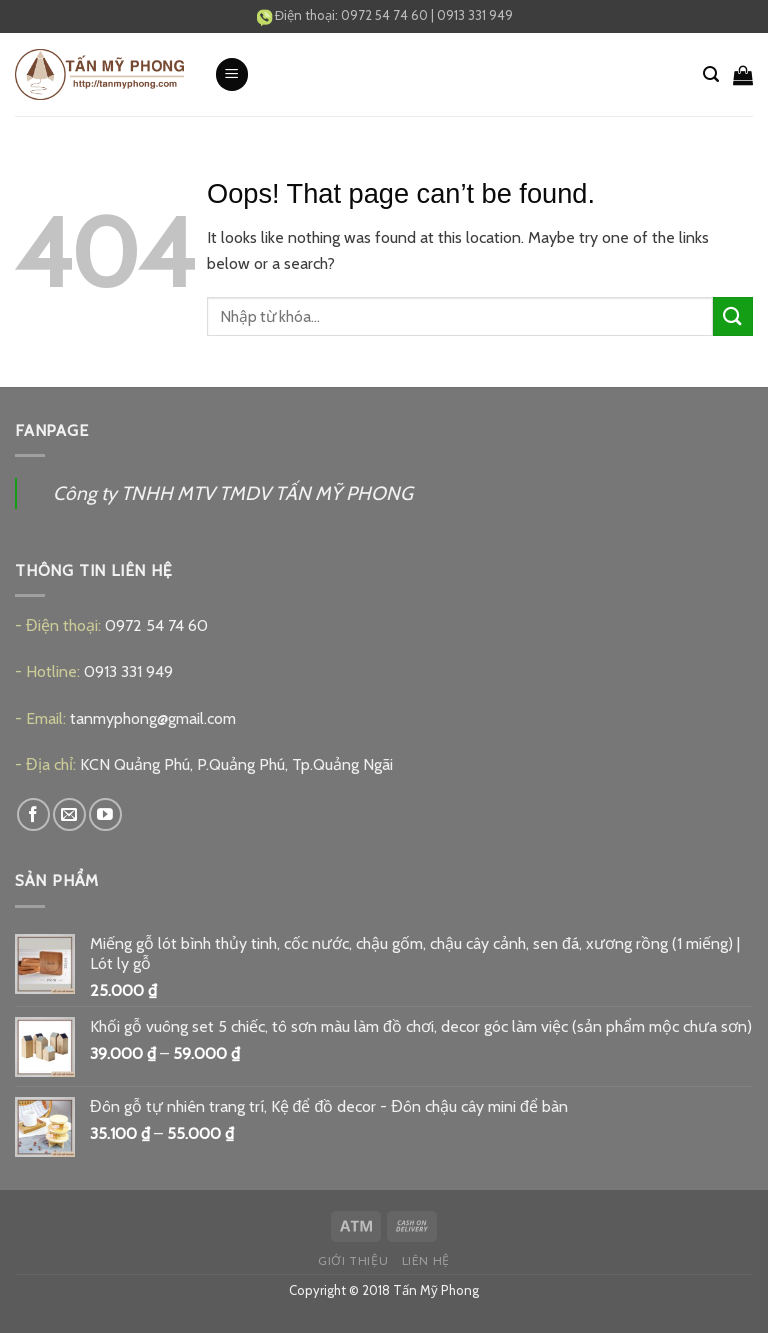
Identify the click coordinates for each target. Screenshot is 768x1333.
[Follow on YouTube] (105, 814)
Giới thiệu (353, 1260)
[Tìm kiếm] (711, 74)
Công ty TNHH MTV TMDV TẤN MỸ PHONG (233, 493)
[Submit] (733, 316)
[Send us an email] (69, 814)
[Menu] (232, 74)
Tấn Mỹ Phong (436, 1290)
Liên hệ (426, 1260)
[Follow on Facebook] (33, 814)
